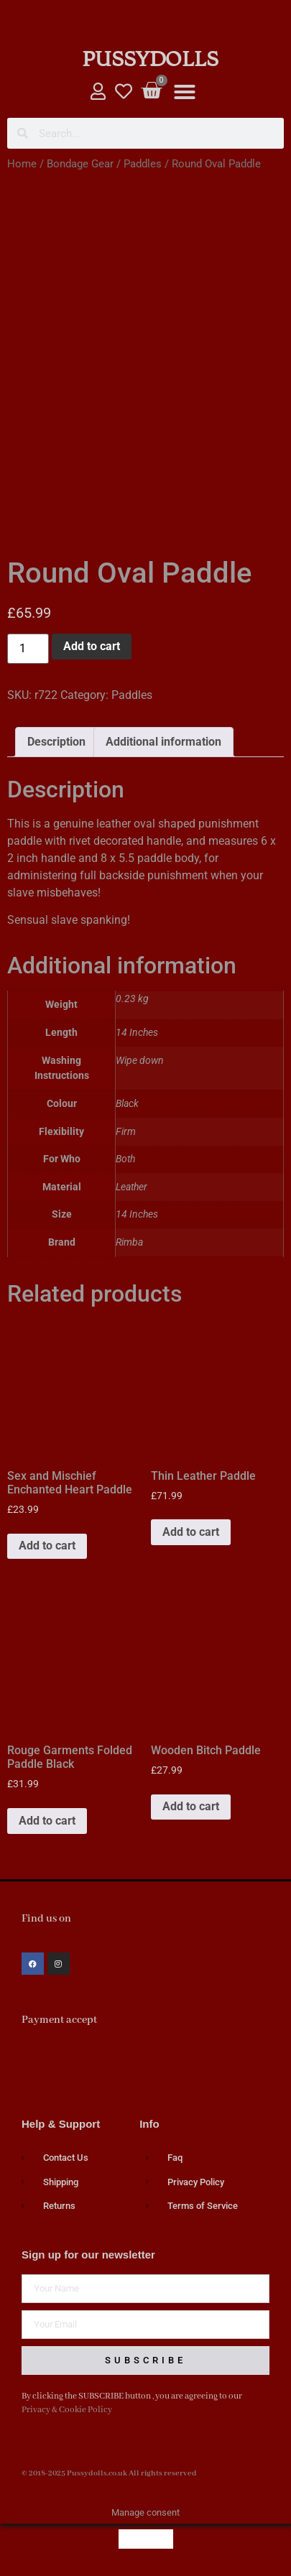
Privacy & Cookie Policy (67, 2409)
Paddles (143, 163)
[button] (184, 92)
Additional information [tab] (163, 742)
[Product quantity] (28, 649)
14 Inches (137, 1214)
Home (22, 163)
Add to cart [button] (47, 1545)
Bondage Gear (80, 163)
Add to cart (91, 646)
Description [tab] (56, 742)
